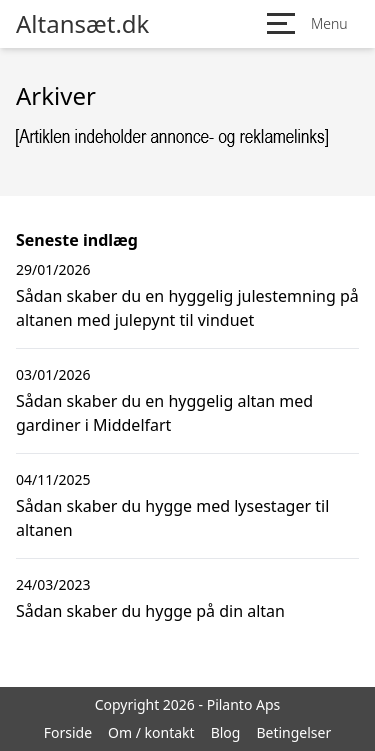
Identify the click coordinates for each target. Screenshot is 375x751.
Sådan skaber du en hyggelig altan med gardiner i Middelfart (164, 413)
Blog (226, 732)
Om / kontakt (151, 732)
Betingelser (293, 732)
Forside (68, 732)
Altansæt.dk (82, 24)
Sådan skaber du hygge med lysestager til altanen (172, 518)
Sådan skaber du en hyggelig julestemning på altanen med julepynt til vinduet (187, 308)
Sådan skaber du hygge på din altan (150, 611)
